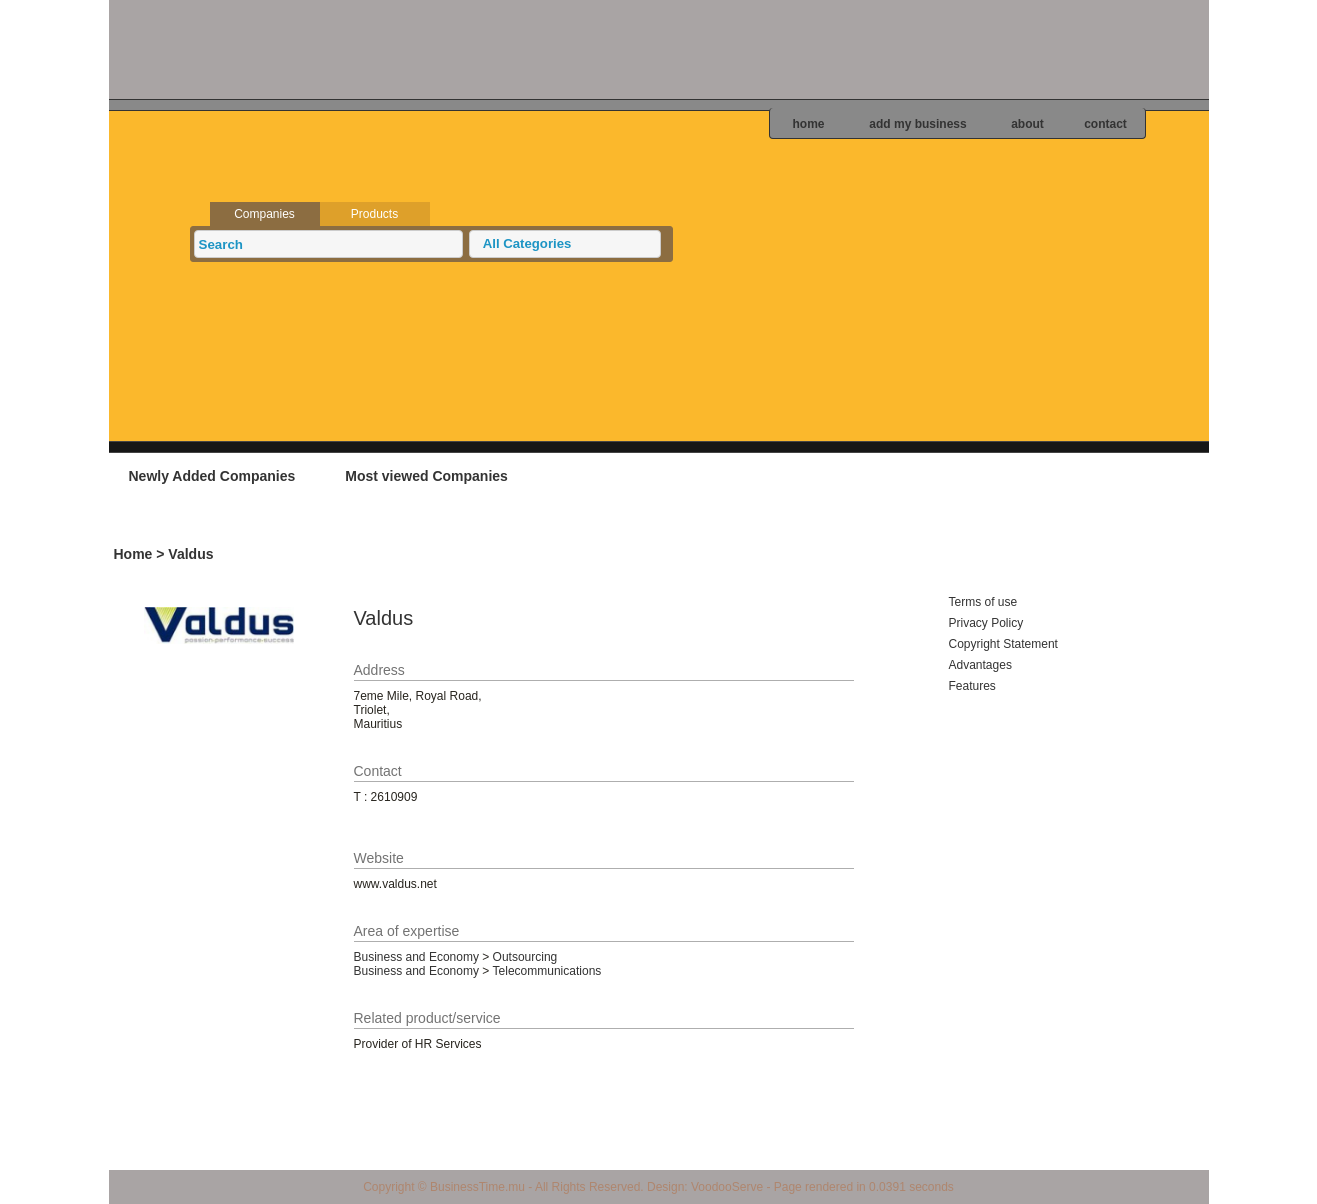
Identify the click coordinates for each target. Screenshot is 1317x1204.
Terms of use (983, 602)
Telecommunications (547, 971)
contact (1105, 124)
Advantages (980, 665)
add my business (917, 124)
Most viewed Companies (426, 476)
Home (133, 554)
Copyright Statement (1003, 644)
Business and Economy (416, 957)
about (1027, 124)
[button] (565, 244)
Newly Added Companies (212, 476)
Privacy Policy (986, 623)
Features (972, 686)
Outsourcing (525, 957)
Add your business (1083, 475)
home (808, 124)
